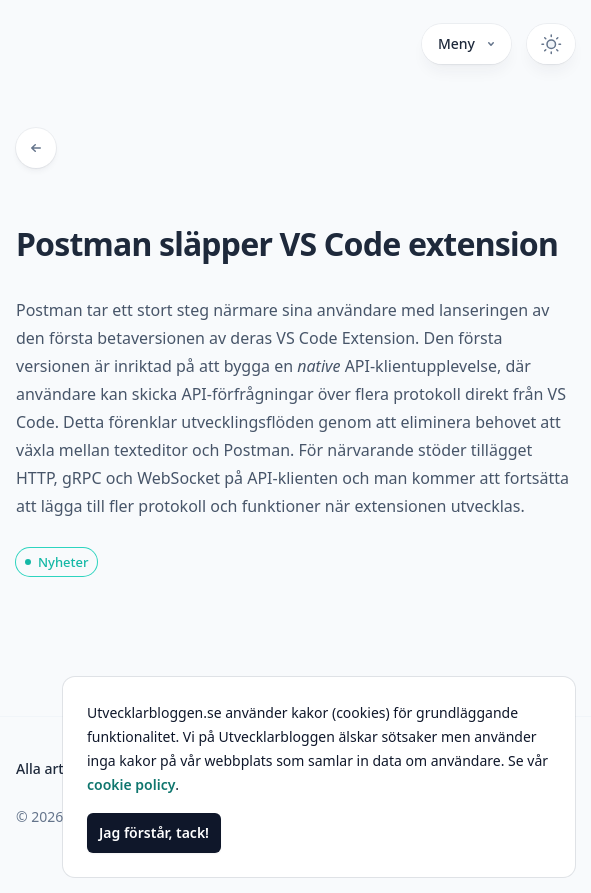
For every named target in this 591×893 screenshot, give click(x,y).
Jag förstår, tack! (154, 832)
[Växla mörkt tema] (551, 44)
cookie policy (131, 784)
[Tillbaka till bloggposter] (36, 148)
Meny (466, 43)
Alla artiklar (54, 768)
